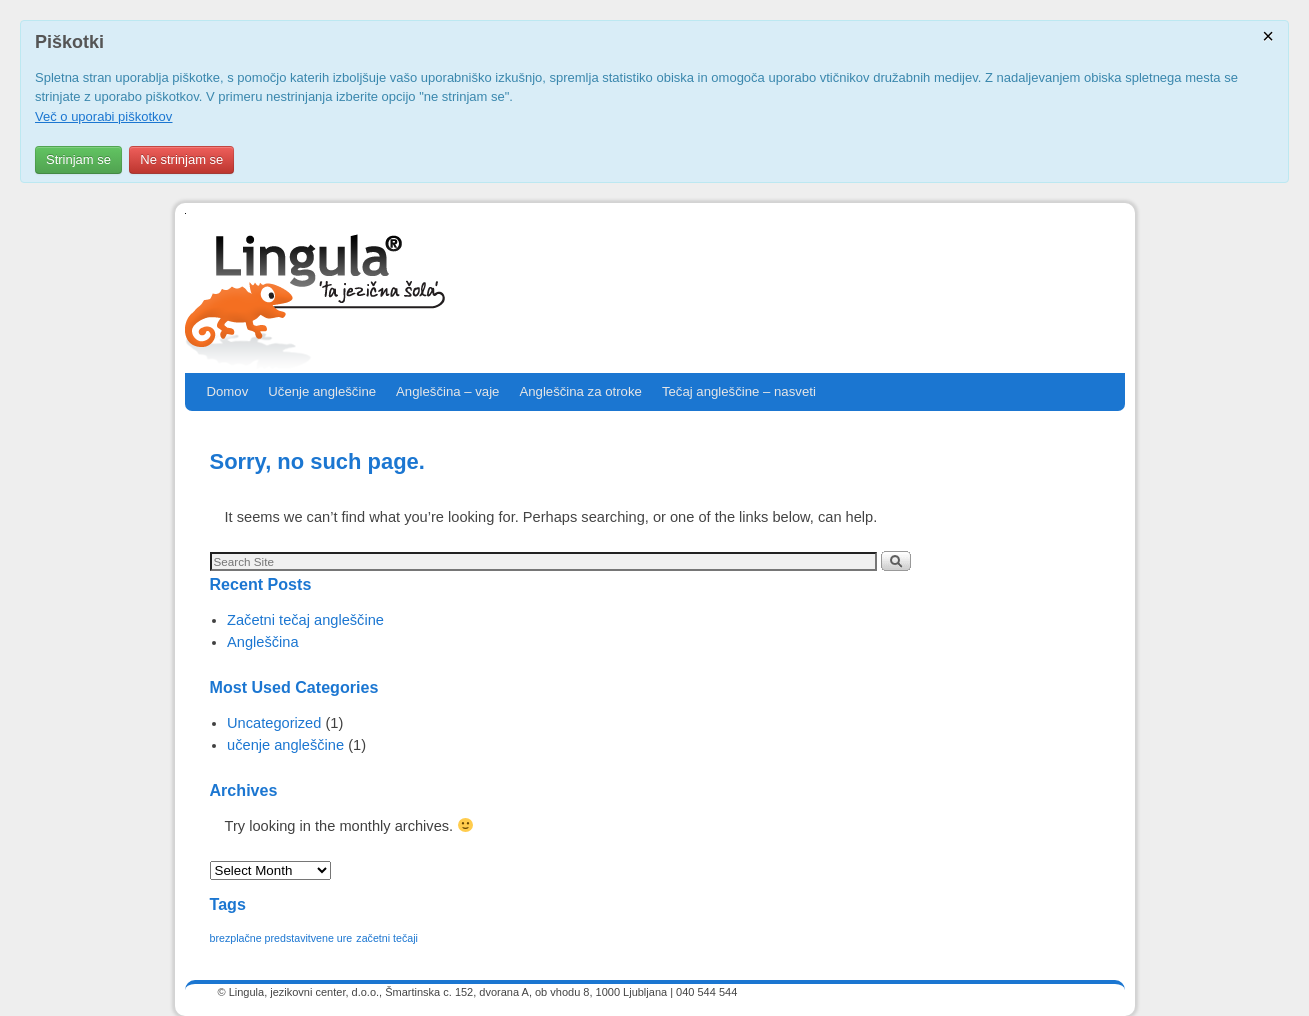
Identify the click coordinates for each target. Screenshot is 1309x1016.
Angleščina (263, 642)
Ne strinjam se (181, 159)
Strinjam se (78, 159)
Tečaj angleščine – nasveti (739, 391)
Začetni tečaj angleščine (305, 620)
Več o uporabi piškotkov (103, 116)
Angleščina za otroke (580, 391)
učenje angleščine (285, 745)
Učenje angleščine (322, 391)
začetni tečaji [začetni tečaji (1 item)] (387, 938)
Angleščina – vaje (447, 391)
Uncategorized (274, 723)
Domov (228, 391)
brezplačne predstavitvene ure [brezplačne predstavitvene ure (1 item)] (281, 938)
